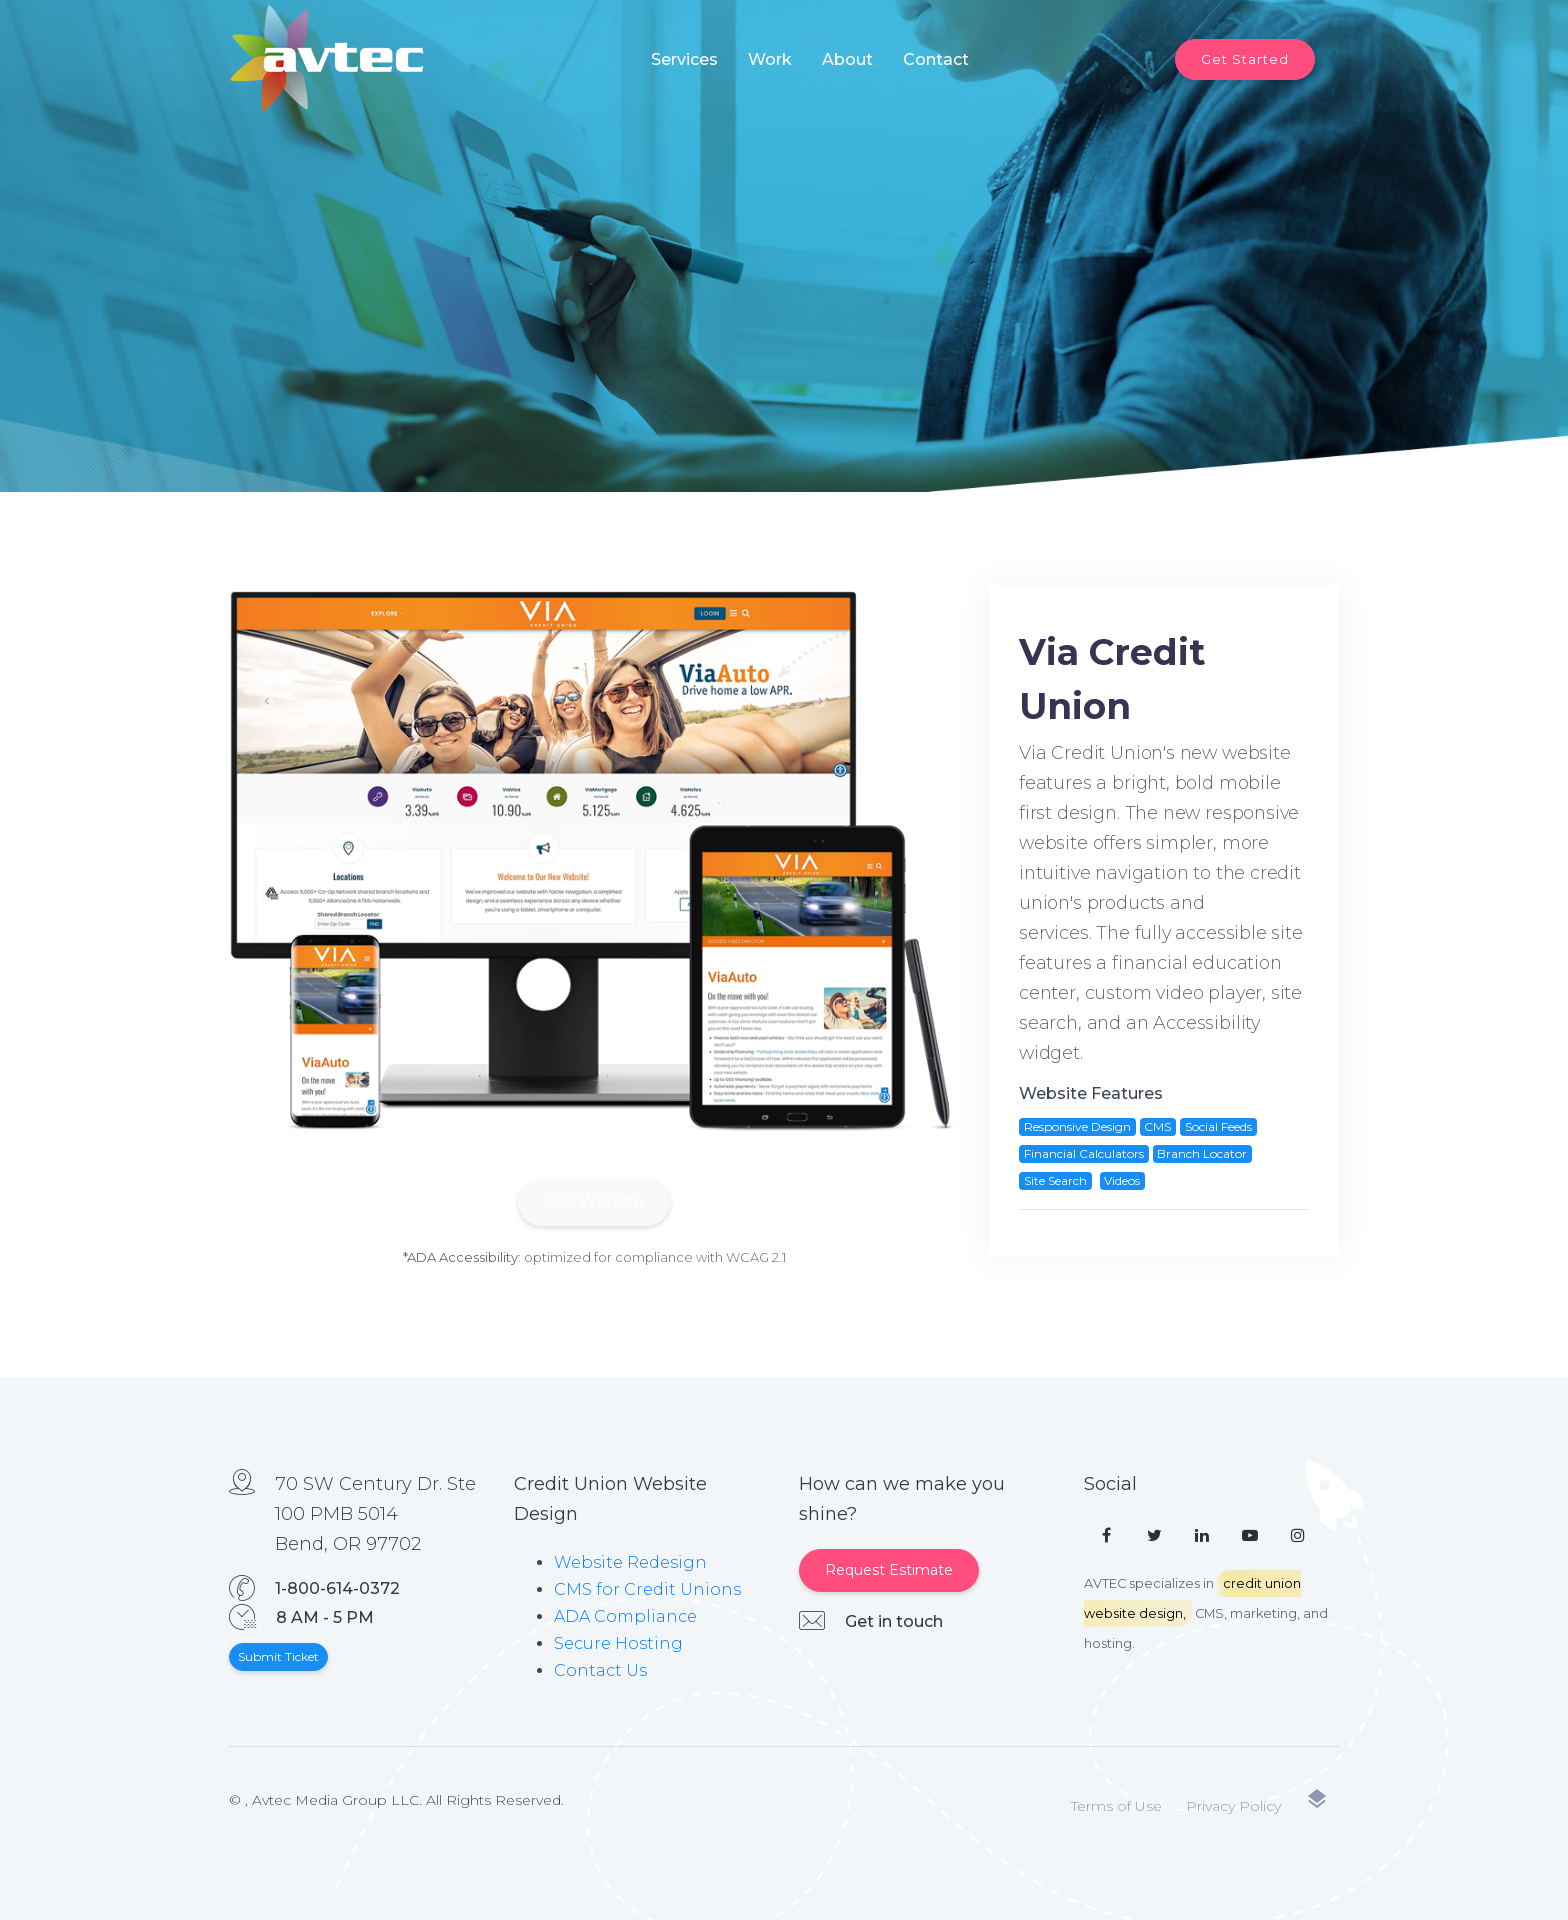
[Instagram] (1298, 1536)
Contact (936, 59)
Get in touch (894, 1621)
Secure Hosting (618, 1643)
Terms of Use (1116, 1806)
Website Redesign (630, 1562)
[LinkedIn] (1202, 1536)
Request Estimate (889, 1570)
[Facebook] (1106, 1536)
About (847, 59)
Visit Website (594, 1202)
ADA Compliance (625, 1616)
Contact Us (600, 1670)
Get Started (1245, 59)
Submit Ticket (278, 1656)
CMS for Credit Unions (647, 1589)
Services (684, 59)
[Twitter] (1154, 1536)
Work (770, 59)
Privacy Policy (1233, 1806)
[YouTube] (1250, 1536)
